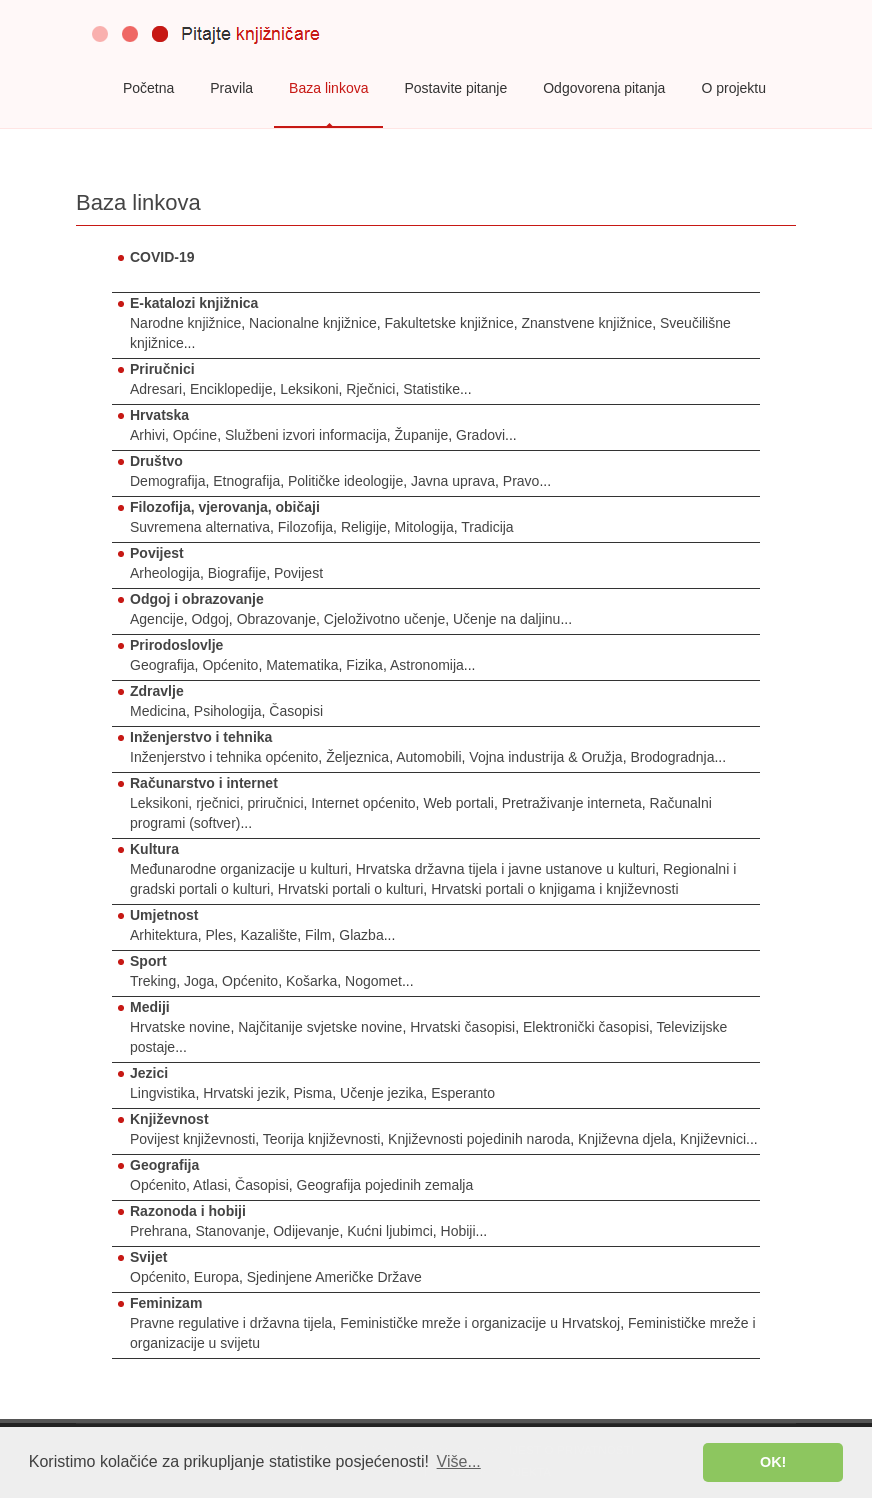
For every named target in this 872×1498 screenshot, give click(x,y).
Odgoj (209, 619)
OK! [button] (773, 1462)
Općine (195, 435)
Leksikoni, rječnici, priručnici (217, 803)
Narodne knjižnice (185, 323)
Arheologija (165, 573)
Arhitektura (164, 935)
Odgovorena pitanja (604, 88)
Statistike (431, 389)
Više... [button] (459, 1461)
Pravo (521, 481)
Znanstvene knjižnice (586, 323)
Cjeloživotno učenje (384, 619)
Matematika (302, 665)
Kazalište (269, 935)
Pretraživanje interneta (572, 803)
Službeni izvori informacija (306, 435)
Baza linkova (328, 88)
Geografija (162, 665)
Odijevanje (306, 1231)
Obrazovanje (276, 619)
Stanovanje (230, 1231)
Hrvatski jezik (244, 1093)
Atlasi (210, 1185)
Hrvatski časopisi (462, 1027)
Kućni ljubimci (390, 1231)
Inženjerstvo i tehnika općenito (224, 757)
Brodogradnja (672, 757)
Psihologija (228, 711)
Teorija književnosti (322, 1139)
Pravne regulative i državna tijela (231, 1323)
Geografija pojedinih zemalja (385, 1185)
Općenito (230, 665)
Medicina (158, 711)
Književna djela (625, 1139)
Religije (364, 527)
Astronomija (427, 665)
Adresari (156, 389)
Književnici (713, 1139)
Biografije (237, 573)
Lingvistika (162, 1093)
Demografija (167, 481)
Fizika (364, 665)
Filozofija (305, 527)
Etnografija (246, 481)
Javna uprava (453, 481)
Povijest (298, 573)
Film (318, 935)
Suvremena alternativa (200, 527)
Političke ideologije (345, 481)
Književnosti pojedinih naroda (479, 1139)
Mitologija (424, 527)
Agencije (157, 619)
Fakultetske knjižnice (449, 323)
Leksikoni (309, 389)
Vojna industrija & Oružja (545, 757)
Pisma (312, 1093)
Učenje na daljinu (506, 619)
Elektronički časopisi (586, 1027)
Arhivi (147, 435)
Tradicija (487, 527)
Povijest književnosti (192, 1139)
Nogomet (373, 981)
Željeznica (357, 757)
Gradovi (480, 435)
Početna (148, 88)
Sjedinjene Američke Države (334, 1277)
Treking (153, 981)
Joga (199, 981)
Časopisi (296, 711)
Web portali (458, 803)
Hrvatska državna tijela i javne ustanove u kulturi (506, 869)
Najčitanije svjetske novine (320, 1027)
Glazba (361, 935)
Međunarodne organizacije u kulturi (239, 869)
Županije (422, 435)
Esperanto (463, 1093)
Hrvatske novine (180, 1027)
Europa (216, 1277)
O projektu (733, 88)
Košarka (311, 981)
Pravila (231, 88)
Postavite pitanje (455, 88)
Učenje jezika (381, 1093)
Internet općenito (363, 803)
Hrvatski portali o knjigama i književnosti (554, 889)
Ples (218, 935)
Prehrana (159, 1231)
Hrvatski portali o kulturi (351, 889)
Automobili (428, 757)
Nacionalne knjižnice (313, 323)
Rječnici (370, 389)
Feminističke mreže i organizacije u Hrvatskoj (480, 1323)
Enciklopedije (231, 389)
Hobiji (458, 1231)
